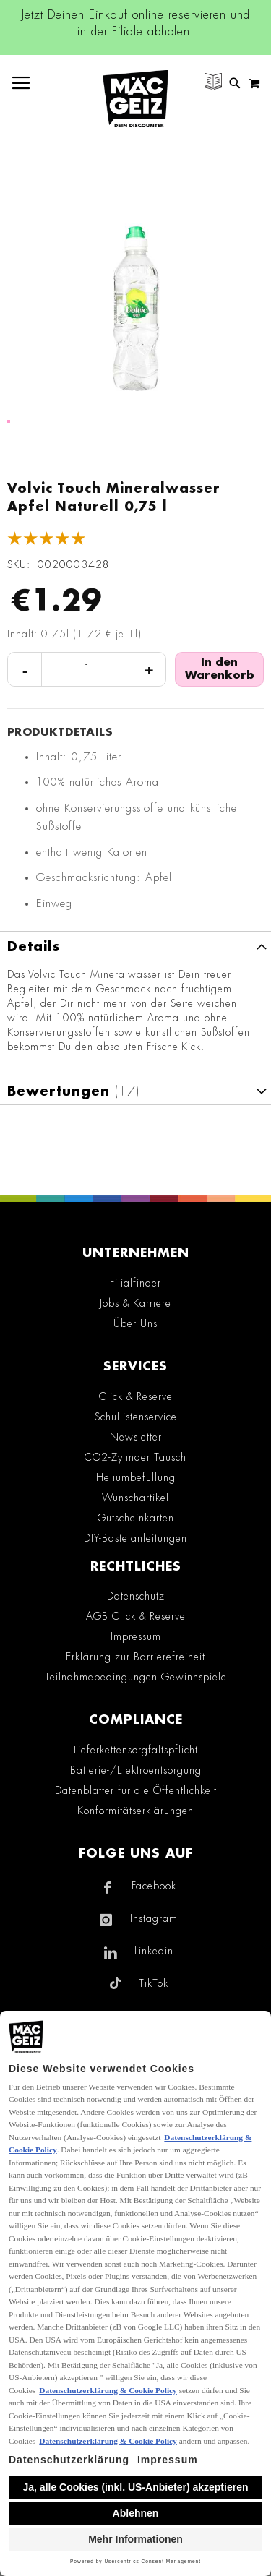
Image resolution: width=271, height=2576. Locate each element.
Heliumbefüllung (136, 1477)
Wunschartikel (135, 1498)
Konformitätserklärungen (135, 1811)
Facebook (154, 1886)
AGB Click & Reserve (136, 1616)
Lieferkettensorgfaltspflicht (136, 1750)
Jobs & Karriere (135, 1303)
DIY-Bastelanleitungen (135, 1538)
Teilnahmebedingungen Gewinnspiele (136, 1677)
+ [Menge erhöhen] (149, 669)
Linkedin (153, 1951)
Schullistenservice (136, 1417)
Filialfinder (135, 1283)
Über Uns (135, 1323)
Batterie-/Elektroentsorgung (136, 1770)
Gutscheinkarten (136, 1518)
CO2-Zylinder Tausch (135, 1457)
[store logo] (135, 98)
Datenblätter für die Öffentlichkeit (136, 1790)
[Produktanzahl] (86, 670)
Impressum (136, 1636)
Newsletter (136, 1437)
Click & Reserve (136, 1396)
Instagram (154, 1918)
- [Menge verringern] (24, 669)
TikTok (153, 1983)
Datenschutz (136, 1596)
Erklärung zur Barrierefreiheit (135, 1657)
